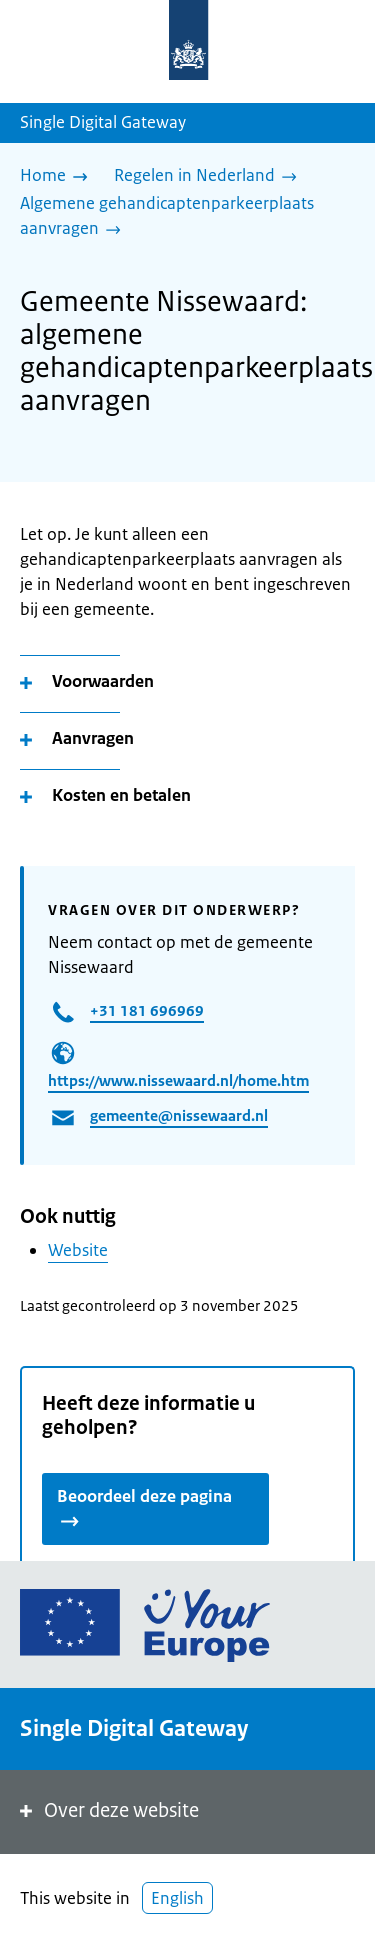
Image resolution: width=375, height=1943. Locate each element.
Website (78, 1250)
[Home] (59, 177)
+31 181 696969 (147, 1010)
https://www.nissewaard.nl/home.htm (178, 1080)
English (177, 1898)
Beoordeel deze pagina (144, 1506)
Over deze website (107, 1810)
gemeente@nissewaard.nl (179, 1115)
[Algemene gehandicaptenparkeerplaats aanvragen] (179, 217)
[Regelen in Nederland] (210, 177)
